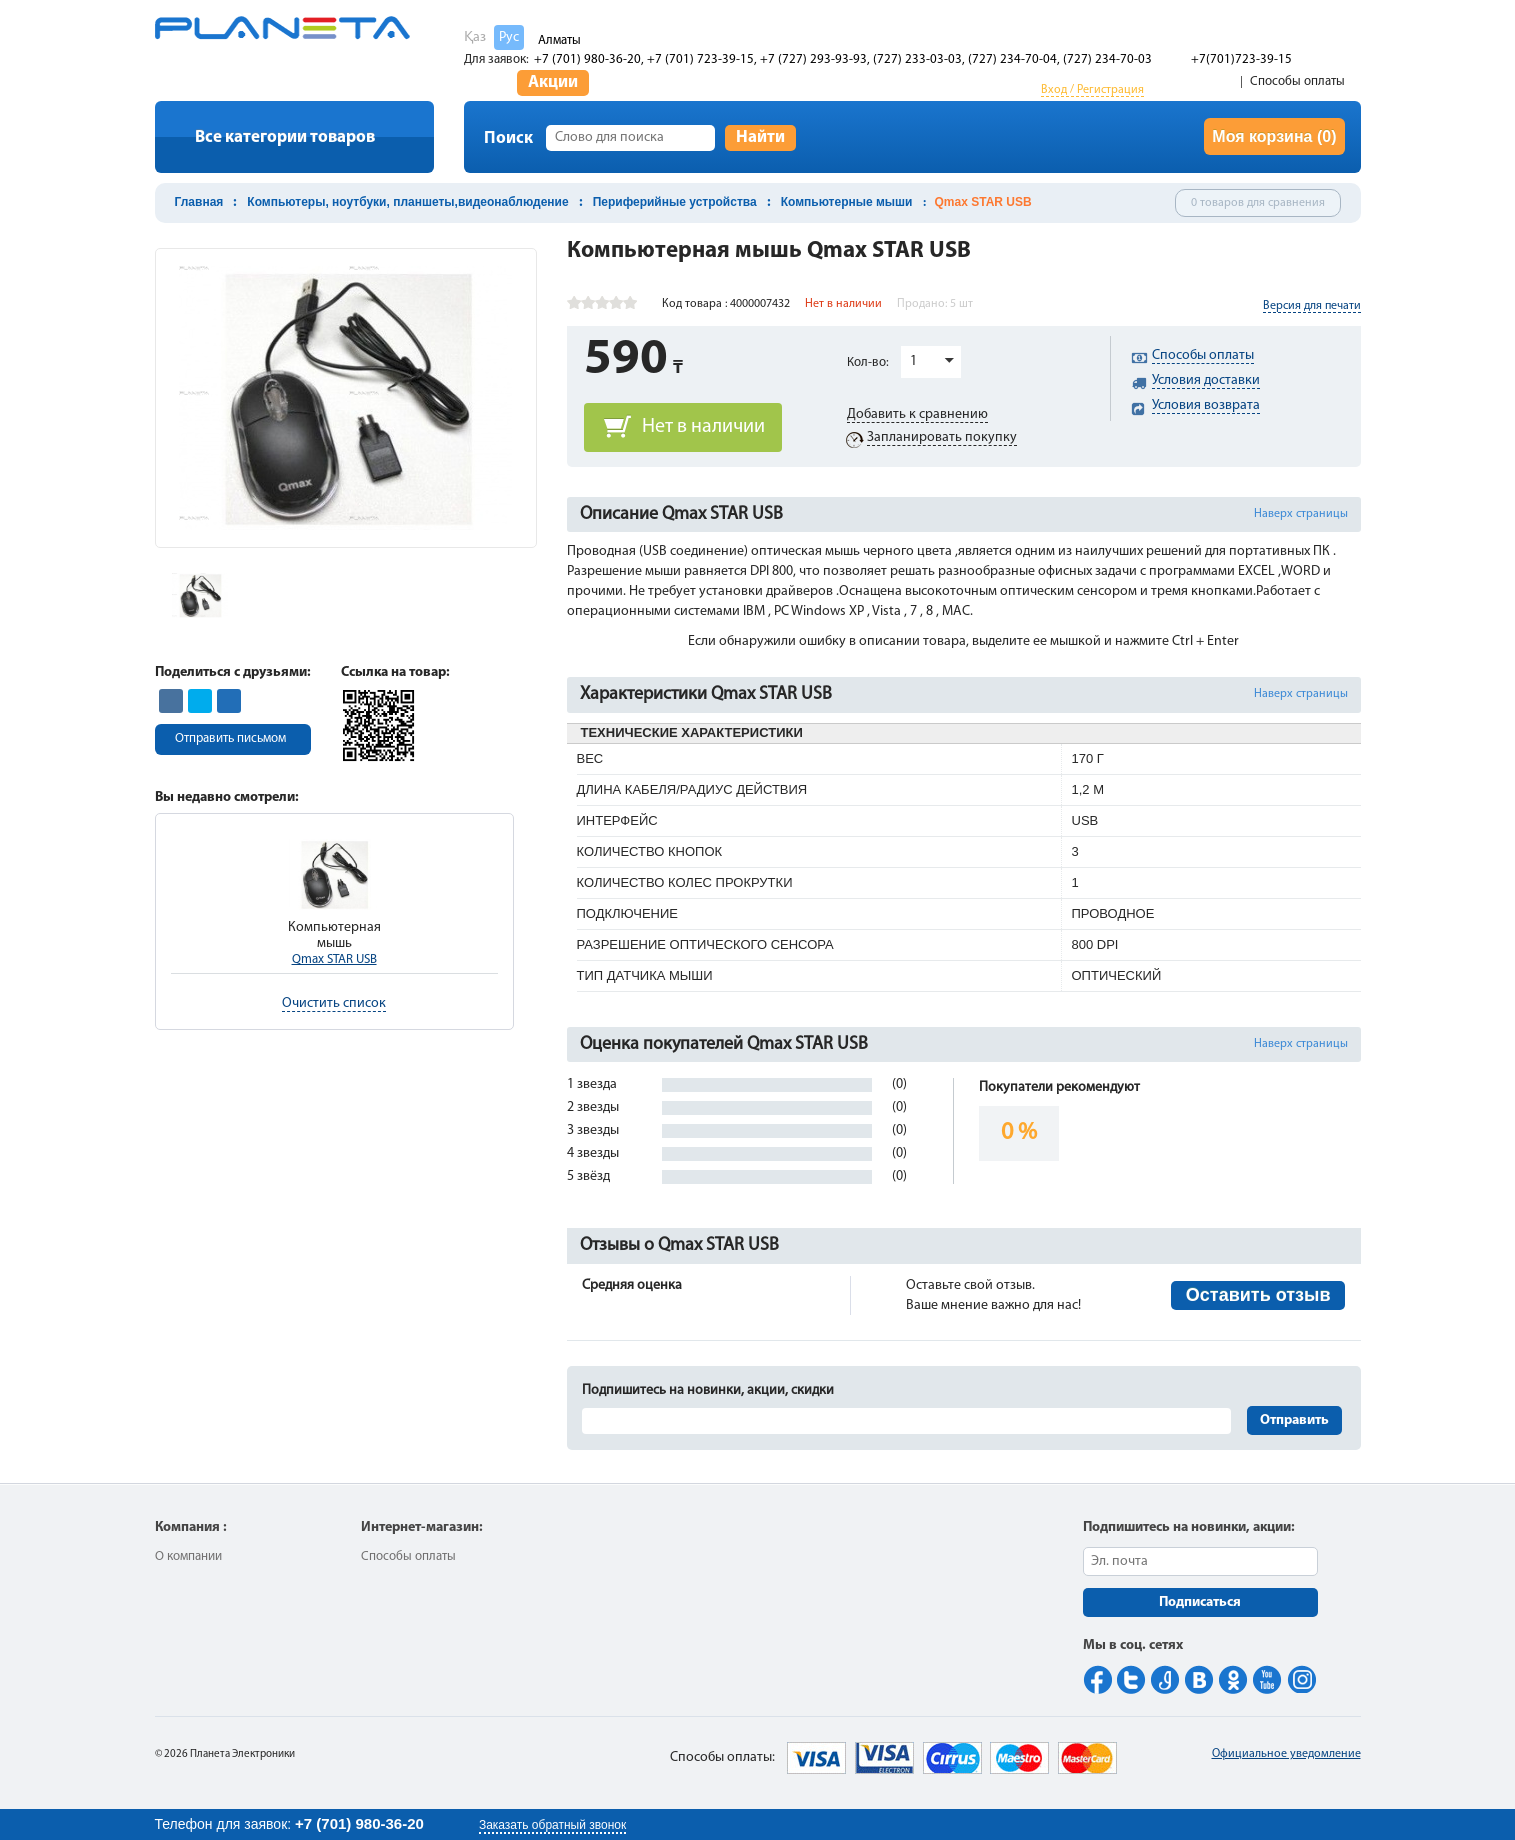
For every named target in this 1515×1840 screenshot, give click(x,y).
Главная (199, 202)
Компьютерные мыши (847, 202)
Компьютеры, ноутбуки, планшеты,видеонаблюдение (407, 202)
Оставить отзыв (1258, 1295)
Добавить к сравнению (917, 414)
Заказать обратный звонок (552, 1825)
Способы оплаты (1297, 81)
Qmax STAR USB (334, 959)
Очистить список (334, 1003)
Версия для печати (1312, 306)
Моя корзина (1274, 136)
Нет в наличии (703, 427)
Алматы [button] (559, 40)
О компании (188, 1556)
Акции (553, 82)
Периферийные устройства (675, 202)
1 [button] (913, 361)
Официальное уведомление (1286, 1754)
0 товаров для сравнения (1258, 203)
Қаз (475, 37)
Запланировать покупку (942, 437)
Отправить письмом (230, 738)
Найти (760, 137)
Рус (509, 37)
